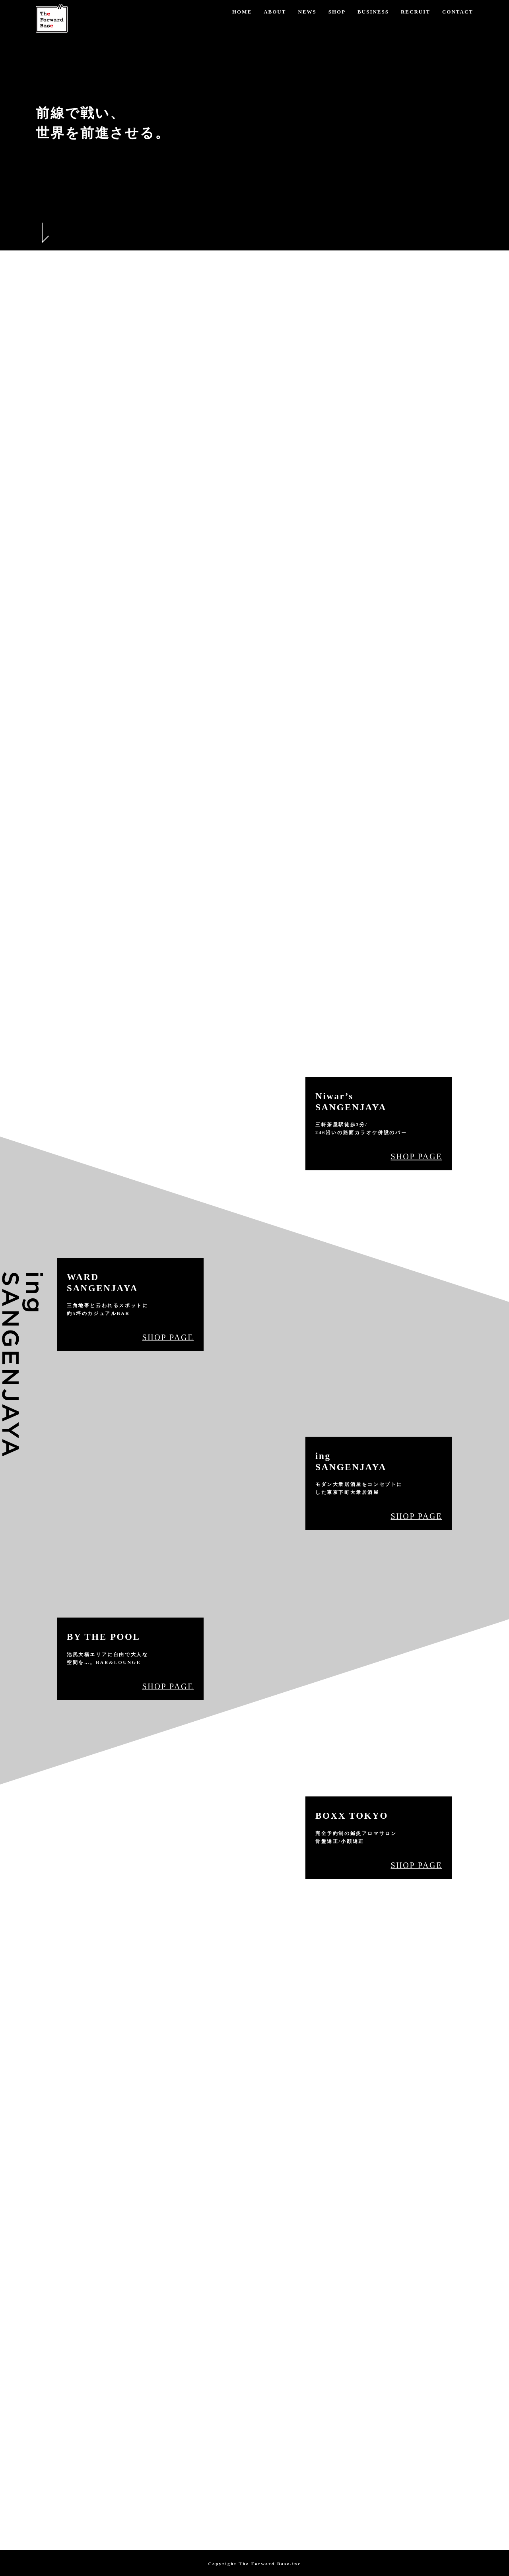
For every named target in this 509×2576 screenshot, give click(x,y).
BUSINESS (373, 12)
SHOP (337, 12)
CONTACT (457, 12)
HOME (242, 12)
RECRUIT (415, 12)
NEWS (307, 12)
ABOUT (275, 12)
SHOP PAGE (416, 1156)
